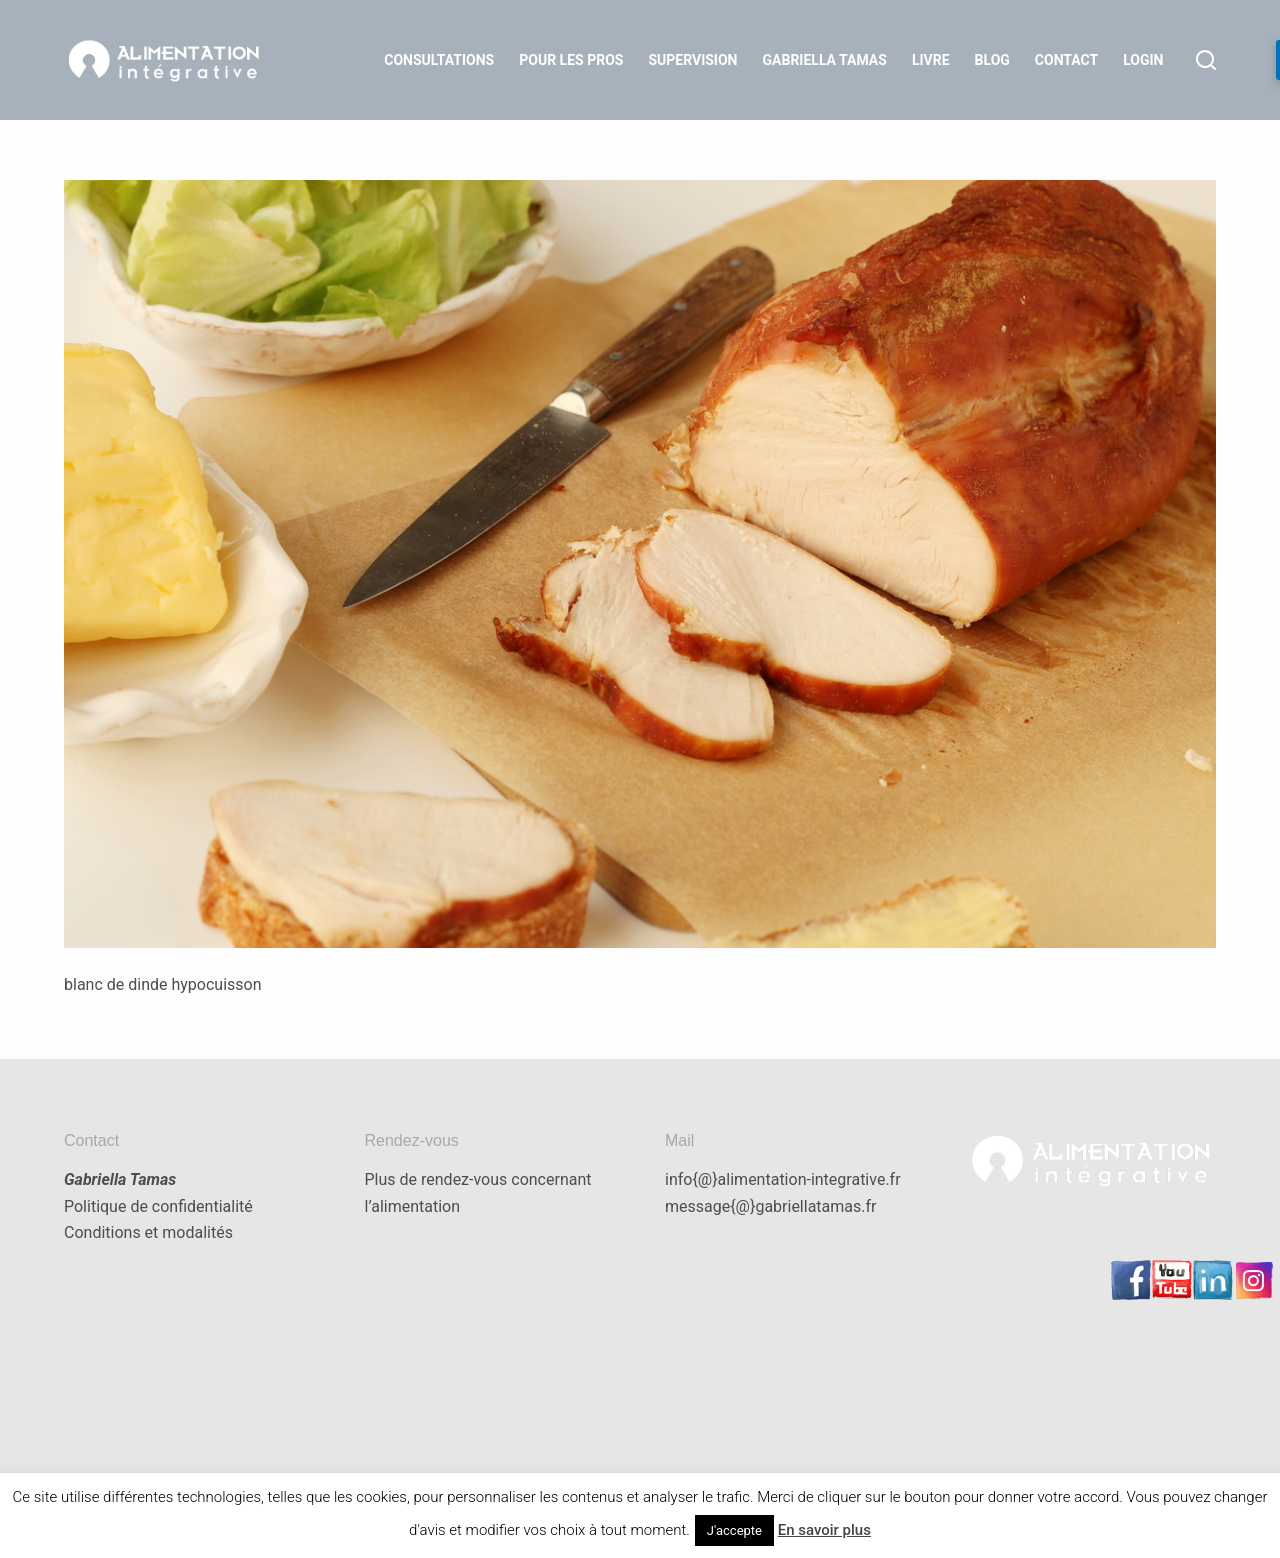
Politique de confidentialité (158, 1206)
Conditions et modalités (148, 1232)
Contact (1066, 60)
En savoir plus (824, 1530)
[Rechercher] (1206, 60)
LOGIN (1143, 60)
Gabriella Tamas (825, 60)
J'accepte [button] (734, 1530)
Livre (931, 60)
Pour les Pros (571, 60)
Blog (992, 60)
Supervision (692, 60)
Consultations (439, 60)
